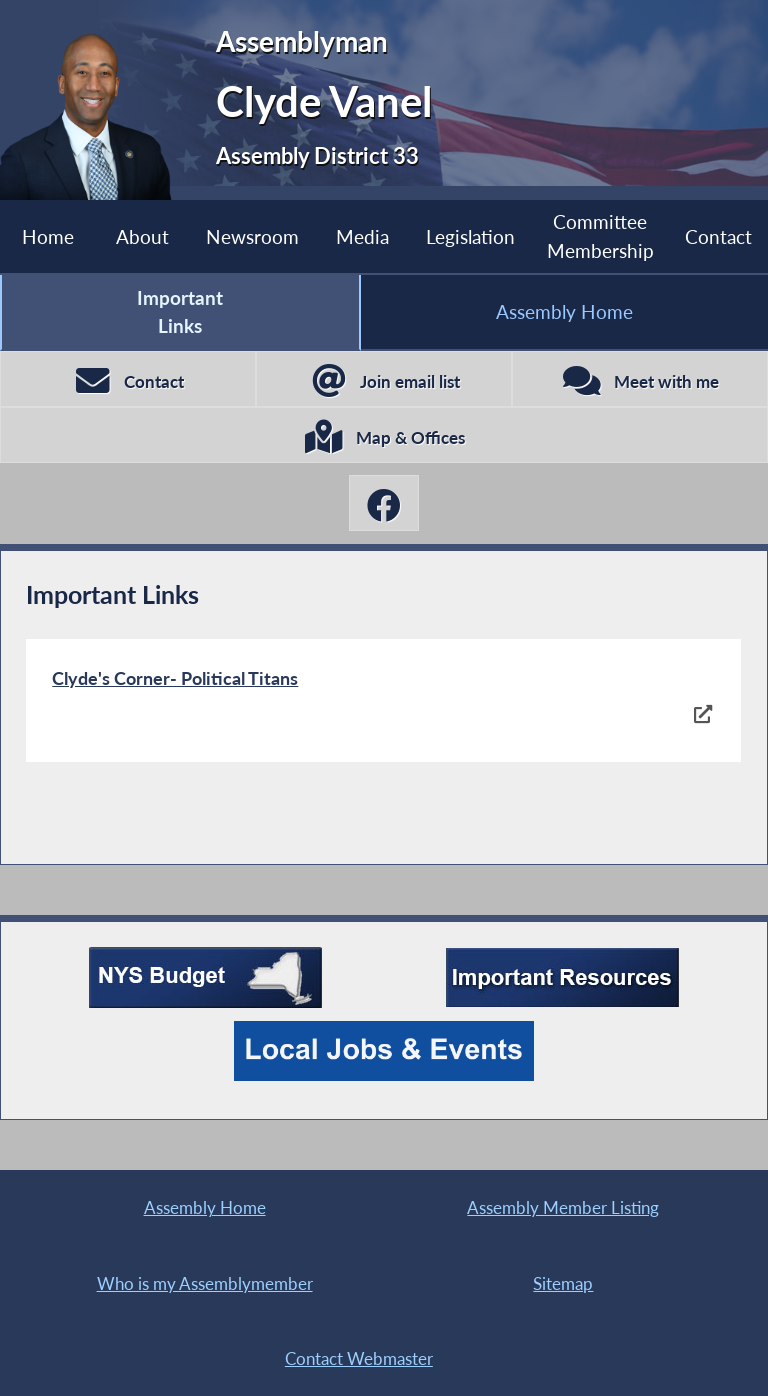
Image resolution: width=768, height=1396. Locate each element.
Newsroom (252, 236)
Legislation (470, 236)
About (142, 236)
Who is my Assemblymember (205, 1283)
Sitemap (563, 1283)
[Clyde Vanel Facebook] (383, 503)
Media (362, 236)
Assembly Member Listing (563, 1207)
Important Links (180, 311)
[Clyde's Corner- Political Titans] (383, 701)
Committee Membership (600, 235)
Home (48, 236)
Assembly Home (564, 311)
